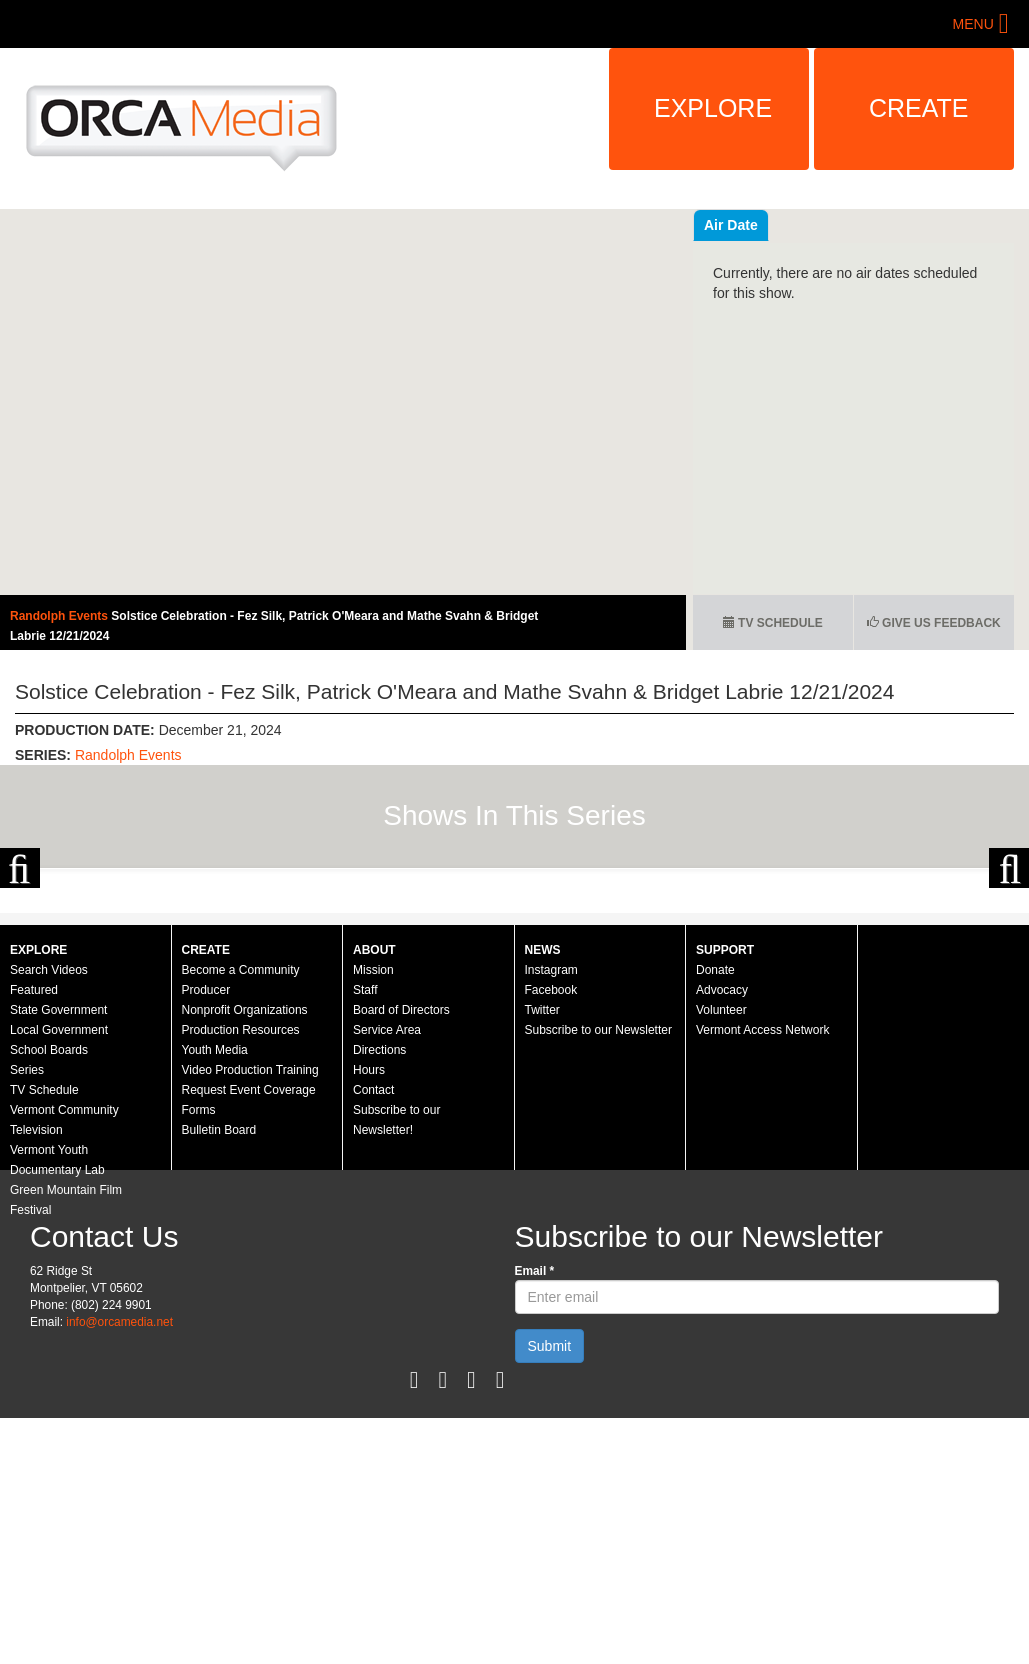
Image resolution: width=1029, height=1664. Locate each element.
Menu (973, 24)
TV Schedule (773, 623)
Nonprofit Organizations (245, 1203)
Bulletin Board (219, 1323)
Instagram (551, 1163)
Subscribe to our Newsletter (598, 1223)
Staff (365, 1183)
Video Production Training (250, 1263)
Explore (713, 108)
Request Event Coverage (249, 1283)
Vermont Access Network (762, 1223)
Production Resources (241, 1223)
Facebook (551, 1183)
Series (27, 1263)
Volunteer (721, 1203)
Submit (550, 1539)
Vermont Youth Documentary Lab (57, 1353)
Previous (20, 964)
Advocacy (722, 1183)
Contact (373, 1283)
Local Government (59, 1223)
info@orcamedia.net (119, 1515)
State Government (58, 1203)
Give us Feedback (934, 623)
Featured (34, 1183)
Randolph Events (60, 616)
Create (919, 108)
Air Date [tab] (851, 225)
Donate (715, 1163)
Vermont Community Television (64, 1313)
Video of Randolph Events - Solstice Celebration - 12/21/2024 (343, 402)
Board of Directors (401, 1203)
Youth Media (215, 1243)
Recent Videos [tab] (752, 225)
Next (1009, 964)
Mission (373, 1163)
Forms (199, 1303)
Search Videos (49, 1163)
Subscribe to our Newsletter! (396, 1313)
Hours (369, 1263)
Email (535, 1464)
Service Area (387, 1223)
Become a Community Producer (241, 1173)
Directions (379, 1243)
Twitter (542, 1203)
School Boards (49, 1243)
